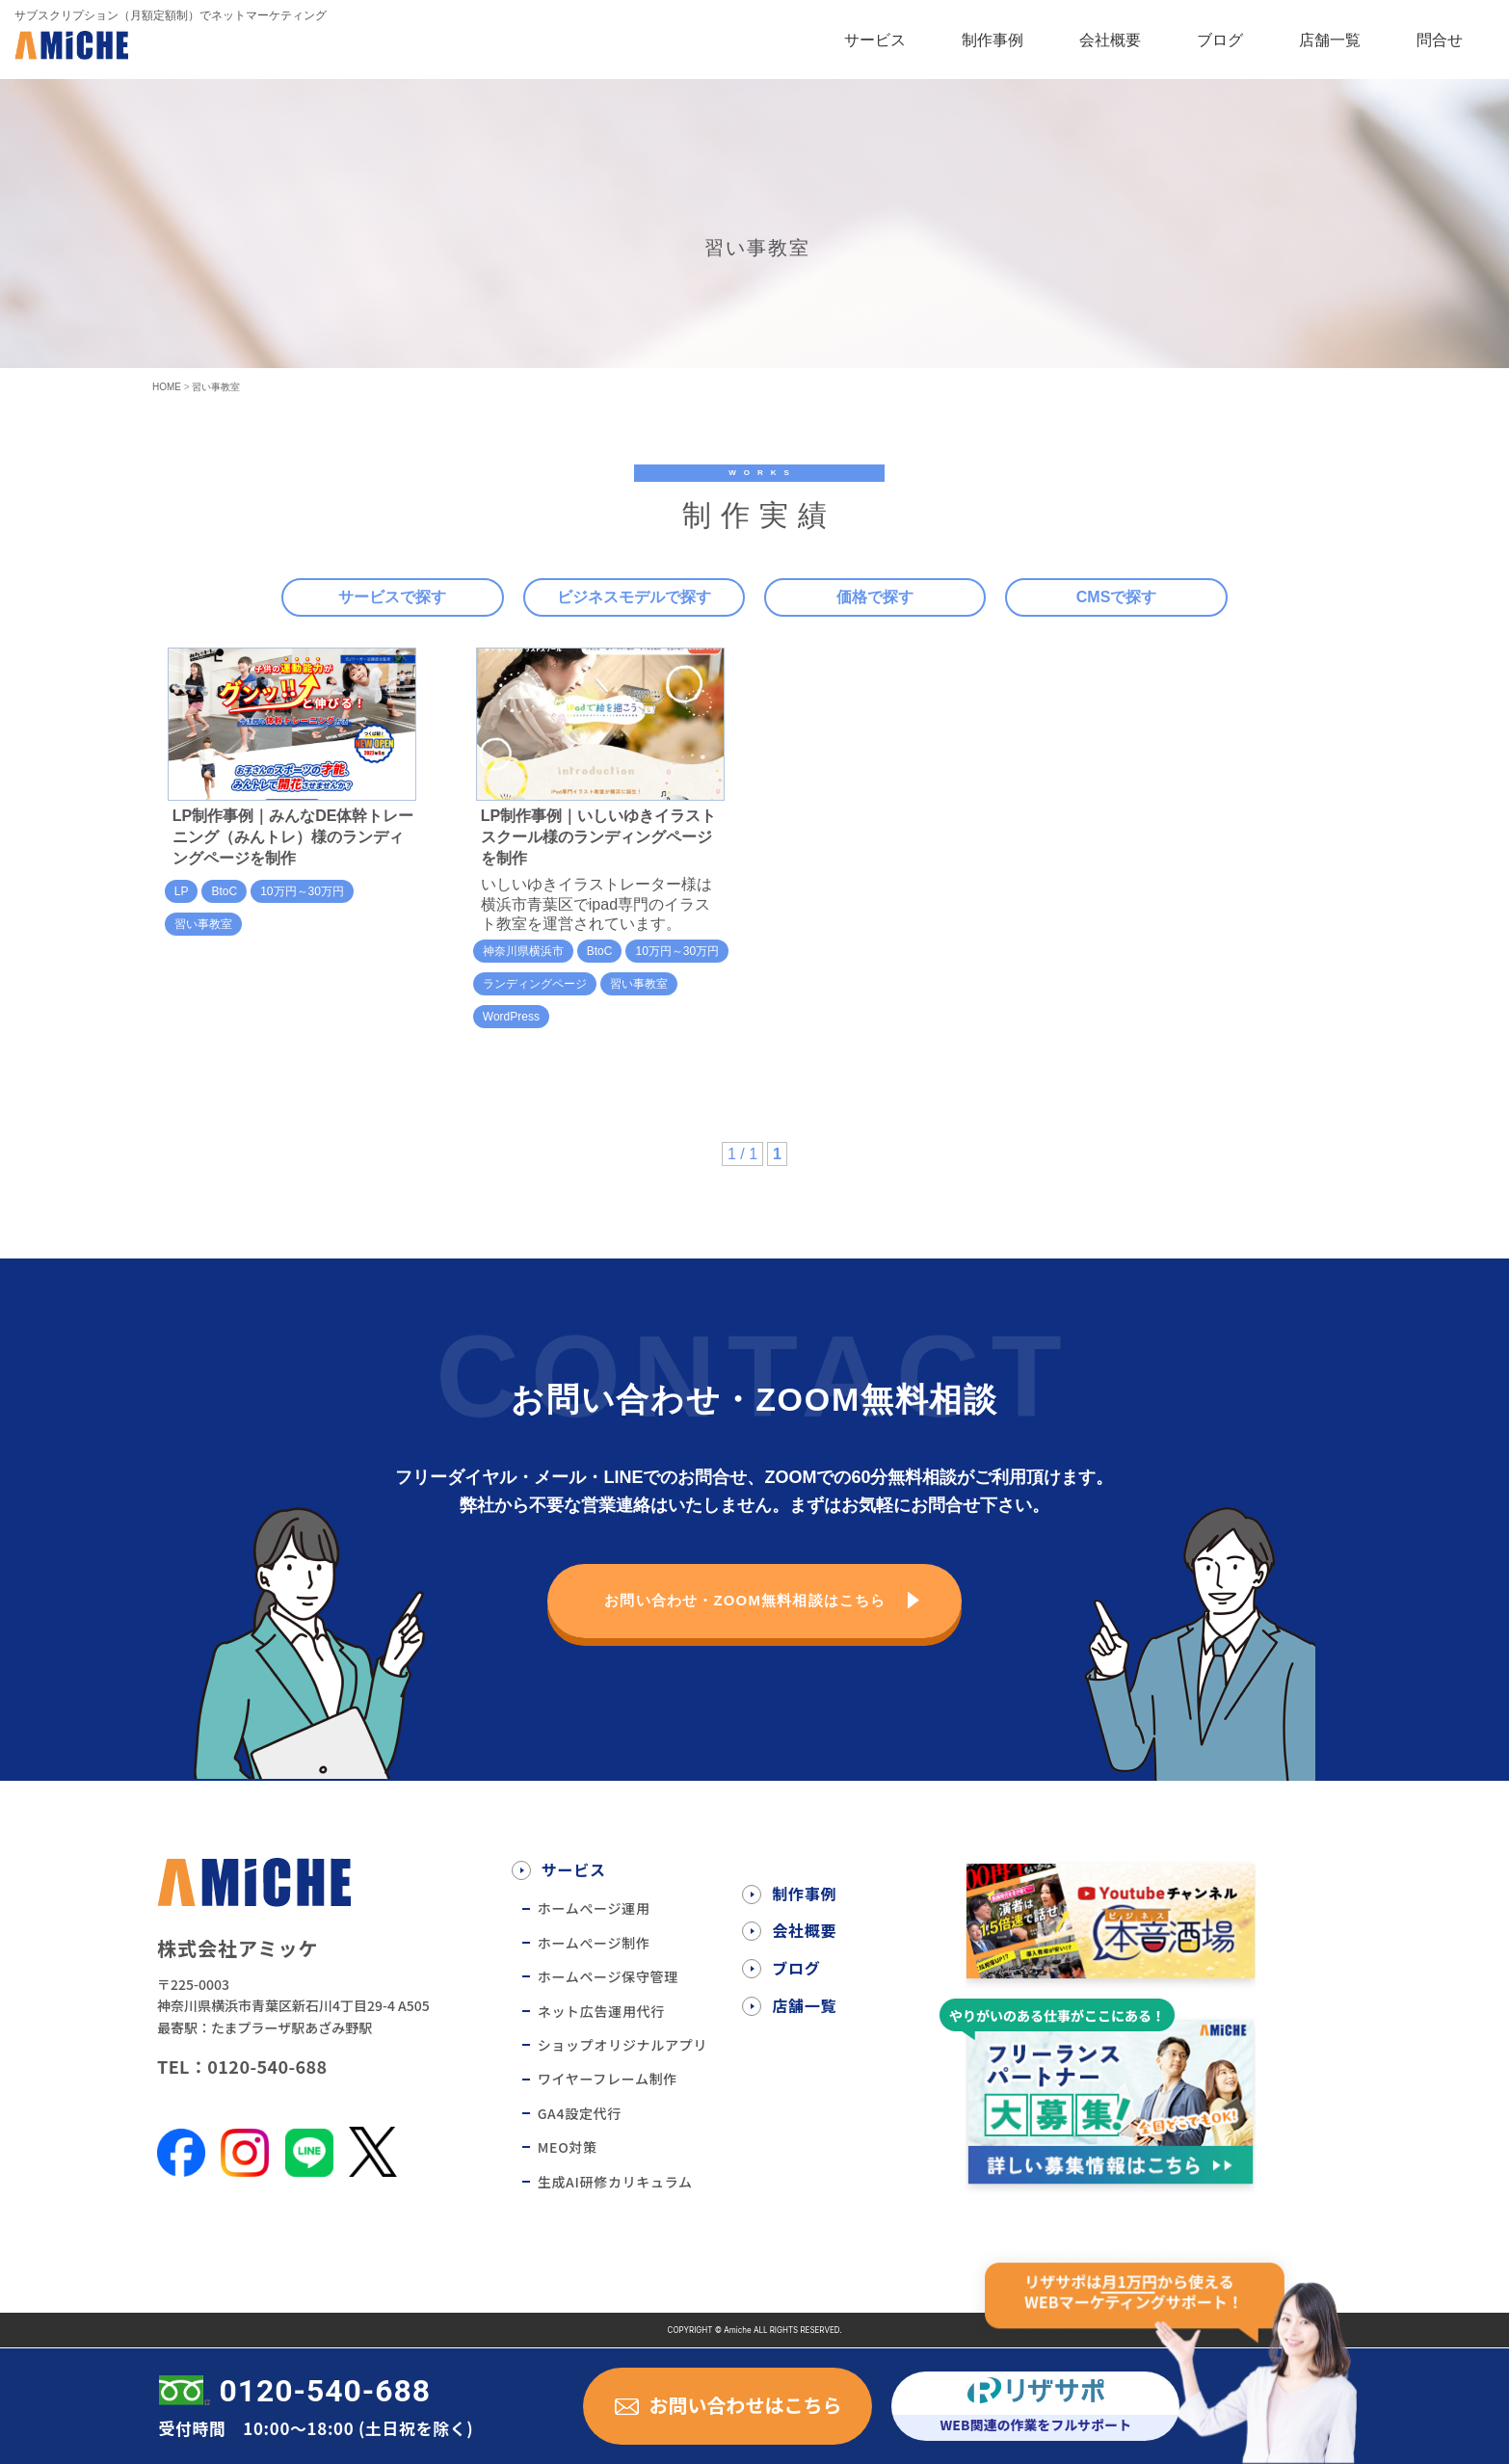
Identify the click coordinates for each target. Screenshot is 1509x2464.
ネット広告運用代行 (601, 2011)
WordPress (511, 1016)
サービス (875, 40)
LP (181, 891)
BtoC (224, 891)
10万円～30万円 (302, 891)
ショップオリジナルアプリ (622, 2044)
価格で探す (874, 597)
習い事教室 (203, 924)
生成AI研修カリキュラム (615, 2181)
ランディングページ (535, 984)
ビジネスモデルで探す (634, 597)
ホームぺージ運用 (594, 1908)
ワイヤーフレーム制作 (607, 2078)
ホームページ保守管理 (608, 1976)
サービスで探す (392, 597)
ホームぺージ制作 (594, 1942)
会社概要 (1110, 40)
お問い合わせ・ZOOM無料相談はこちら (745, 1601)
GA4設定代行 (580, 2113)
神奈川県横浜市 (523, 951)
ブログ (1220, 40)
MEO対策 (567, 2147)
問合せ (1439, 40)
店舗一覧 (1330, 40)
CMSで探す (1116, 597)
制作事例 (992, 40)
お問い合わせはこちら (745, 2405)
